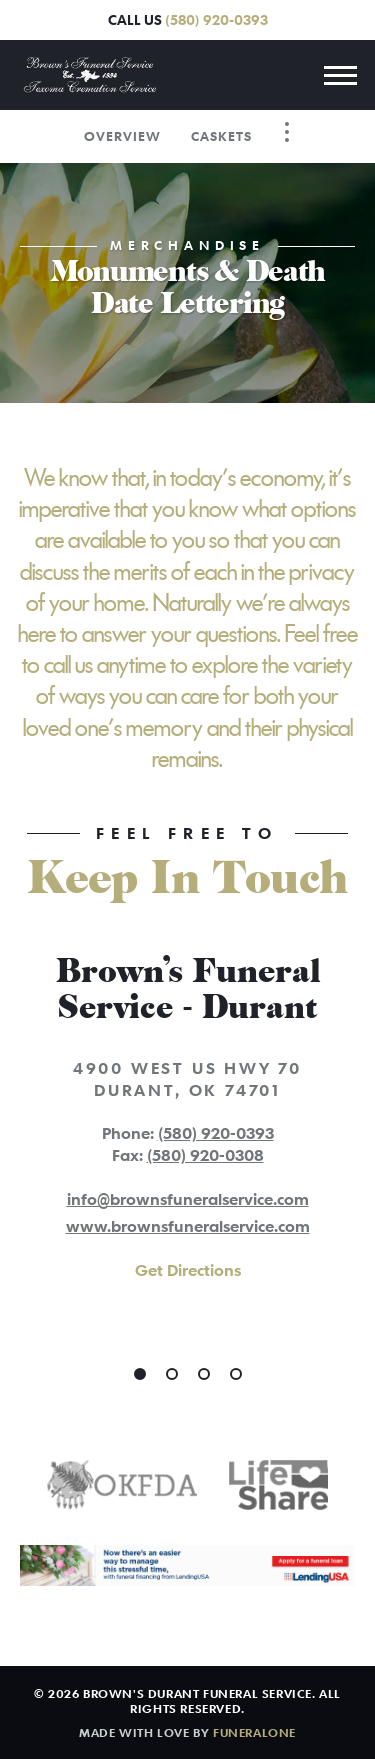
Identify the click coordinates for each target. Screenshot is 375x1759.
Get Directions (188, 1270)
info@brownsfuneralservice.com (188, 1199)
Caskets (221, 136)
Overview (122, 136)
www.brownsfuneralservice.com (188, 1226)
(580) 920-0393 (216, 19)
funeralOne (254, 1732)
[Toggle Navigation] (287, 132)
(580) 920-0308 (205, 1155)
